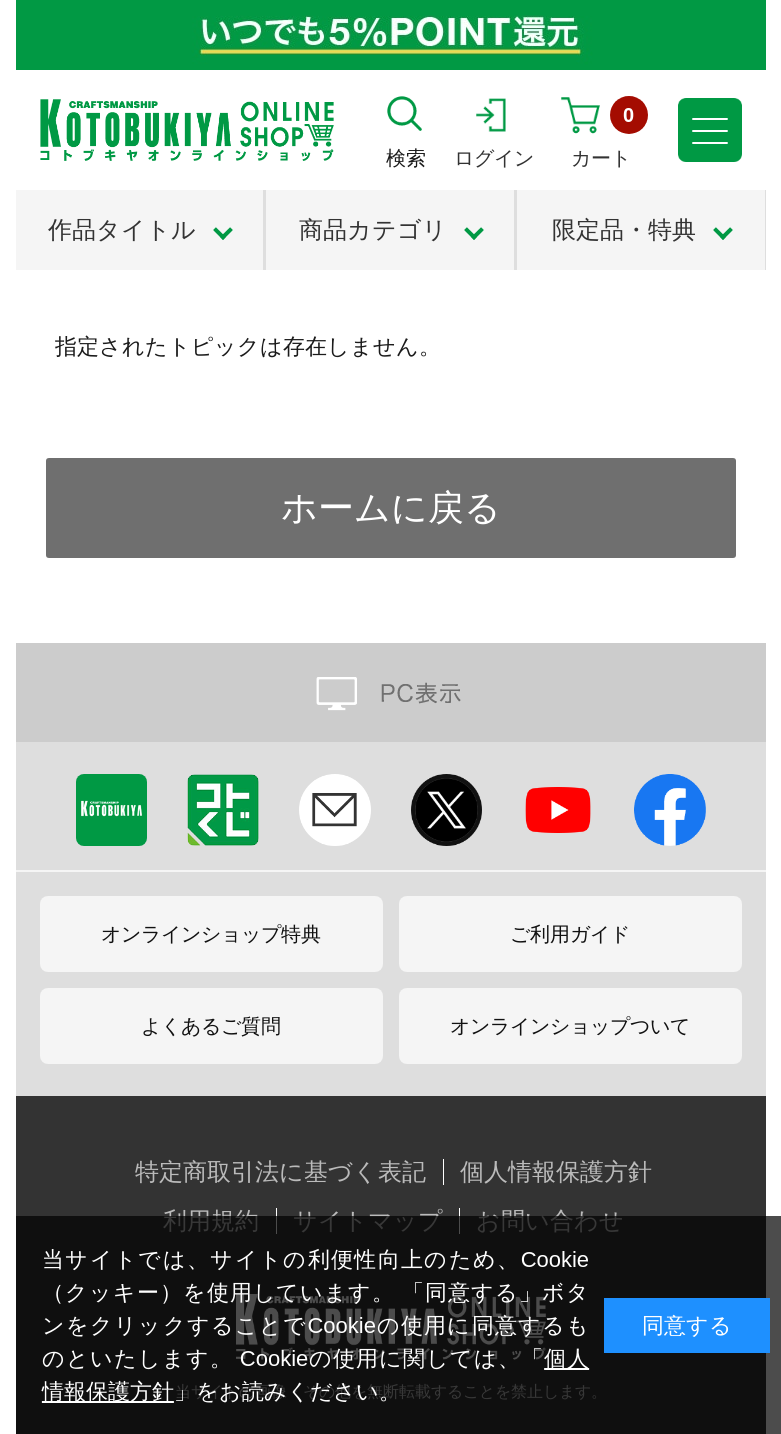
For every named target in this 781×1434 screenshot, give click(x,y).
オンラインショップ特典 (211, 934)
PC (391, 692)
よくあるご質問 (211, 1026)
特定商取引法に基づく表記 (280, 1172)
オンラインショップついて (570, 1026)
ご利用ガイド (570, 934)
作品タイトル (122, 229)
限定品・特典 (624, 229)
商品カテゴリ (373, 229)
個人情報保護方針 (556, 1172)
